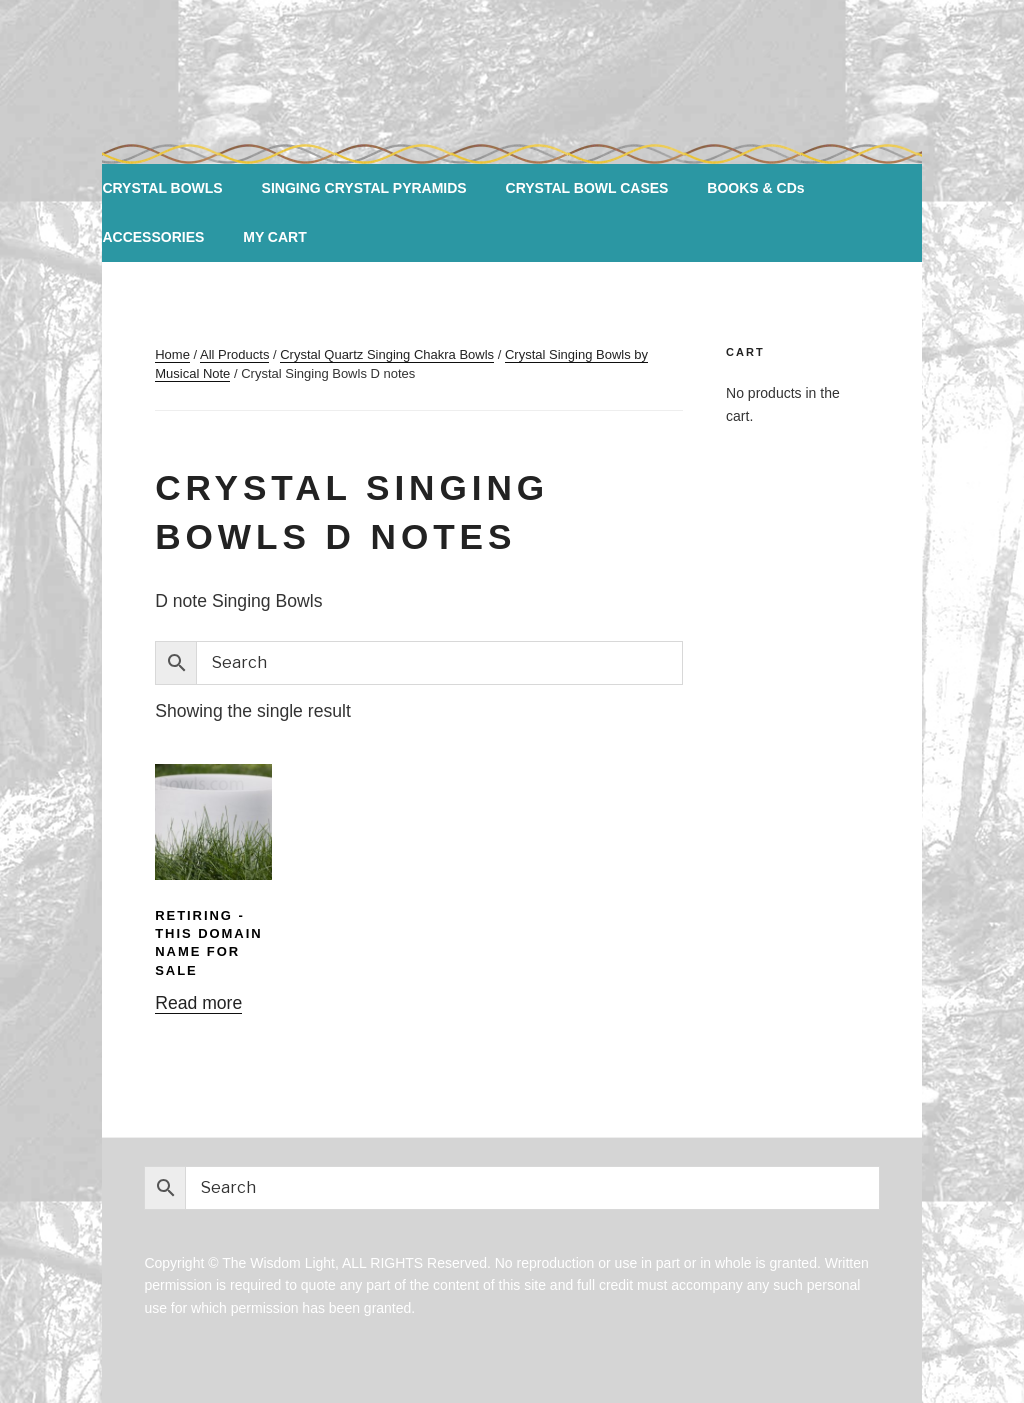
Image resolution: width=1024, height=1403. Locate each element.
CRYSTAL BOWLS (162, 188)
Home (172, 354)
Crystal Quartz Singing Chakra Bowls (387, 354)
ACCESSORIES (153, 237)
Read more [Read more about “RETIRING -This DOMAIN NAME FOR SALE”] (198, 1003)
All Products (234, 354)
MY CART (275, 237)
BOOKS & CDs (755, 188)
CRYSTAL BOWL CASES (587, 188)
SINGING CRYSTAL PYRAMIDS (364, 188)
